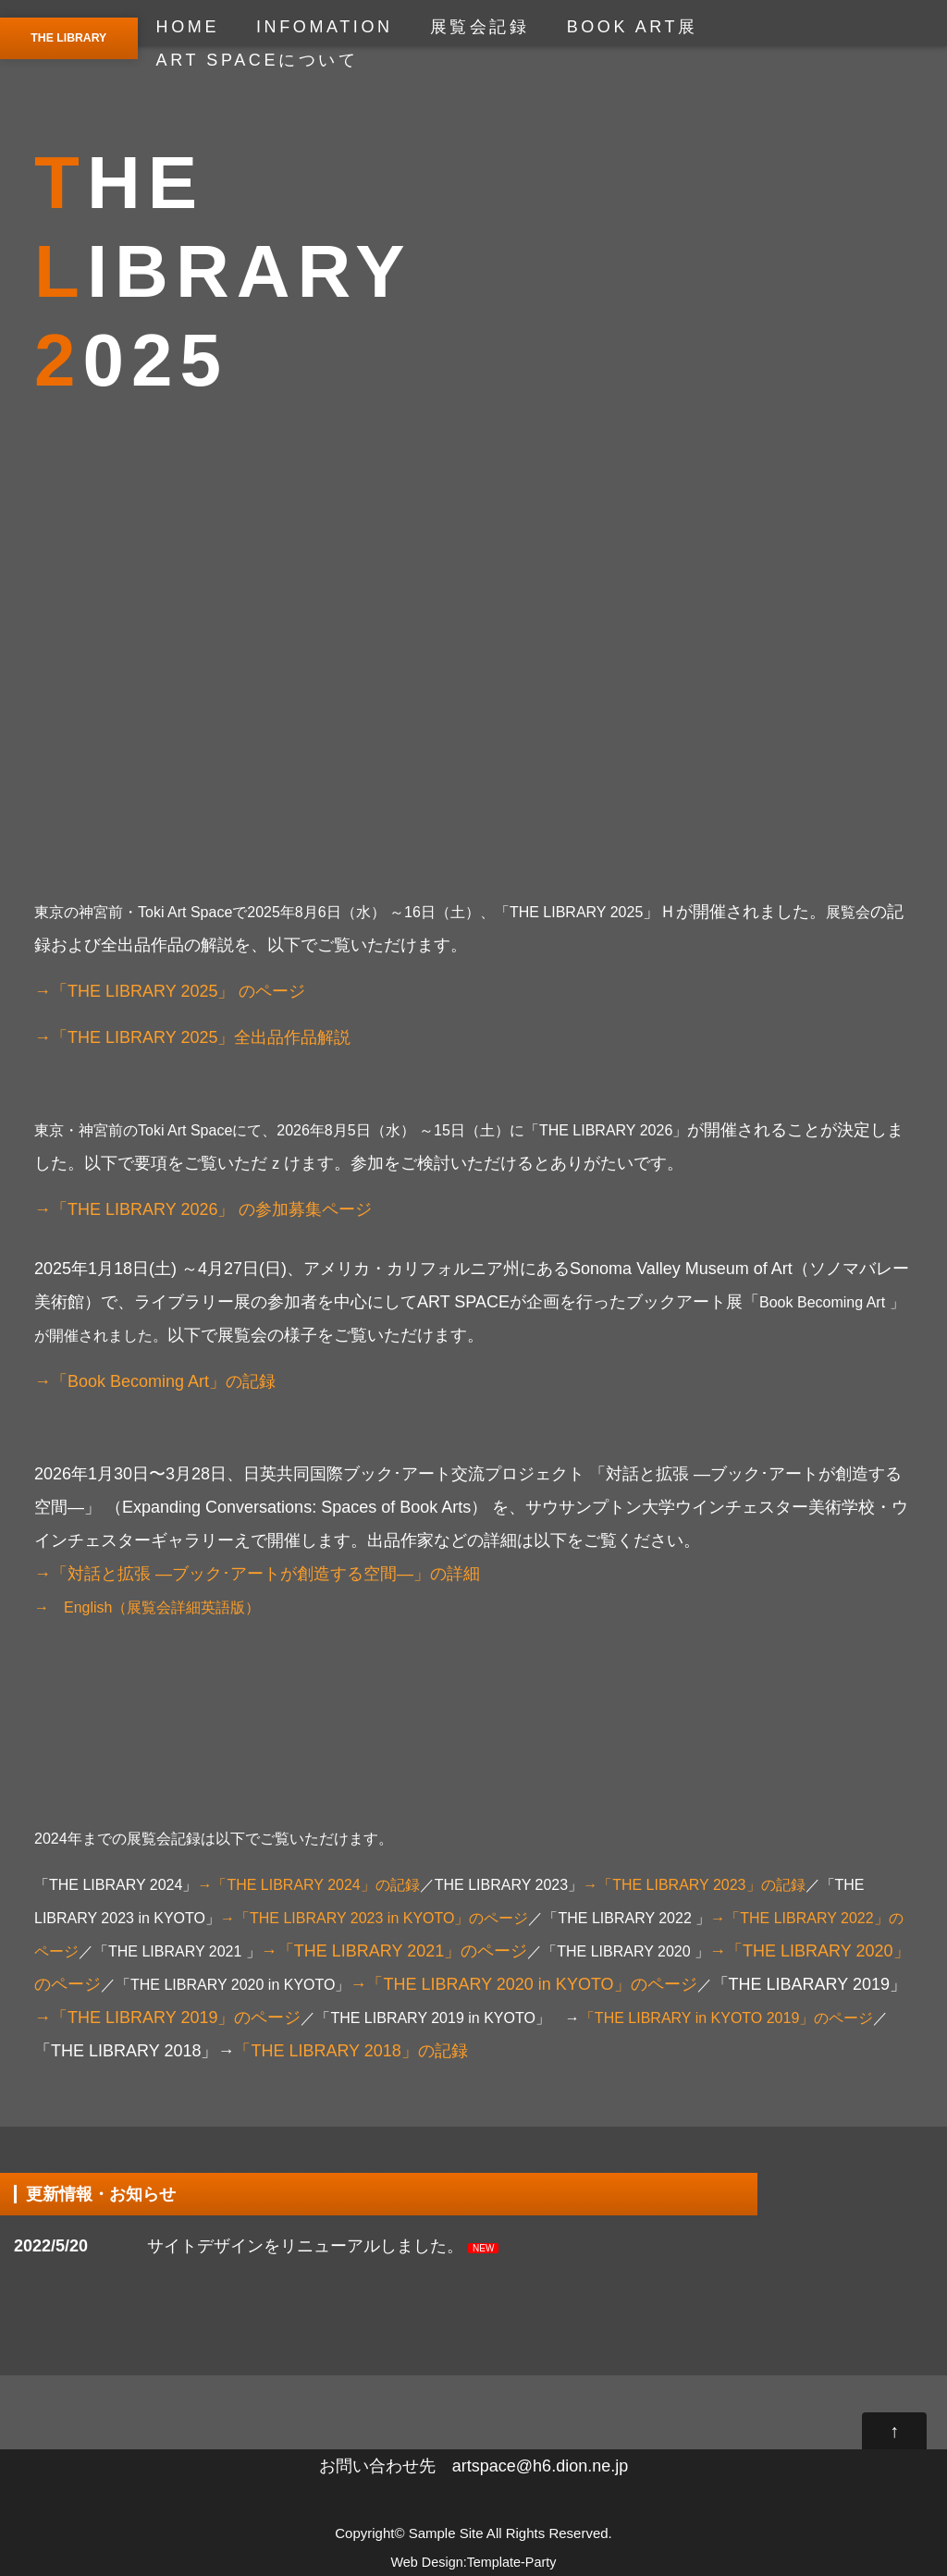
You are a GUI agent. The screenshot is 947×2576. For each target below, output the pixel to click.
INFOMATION (324, 27)
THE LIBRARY (68, 37)
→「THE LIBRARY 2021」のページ (394, 1951)
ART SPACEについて (257, 60)
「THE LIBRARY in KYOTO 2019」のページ (726, 2018)
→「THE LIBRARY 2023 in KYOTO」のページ (374, 1918)
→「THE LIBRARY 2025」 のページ (169, 991)
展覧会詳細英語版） (193, 1607)
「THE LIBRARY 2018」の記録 (350, 2051)
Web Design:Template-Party (474, 2562)
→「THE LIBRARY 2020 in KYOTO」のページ (530, 1984)
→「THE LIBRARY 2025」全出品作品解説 (192, 1037)
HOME (187, 27)
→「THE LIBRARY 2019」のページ (167, 2017)
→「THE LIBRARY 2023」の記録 (694, 1885)
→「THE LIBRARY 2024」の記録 (308, 1885)
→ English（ (80, 1607)
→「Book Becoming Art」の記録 (155, 1381)
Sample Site (446, 2533)
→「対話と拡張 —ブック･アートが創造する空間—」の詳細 (257, 1573)
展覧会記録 (480, 27)
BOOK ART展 (632, 27)
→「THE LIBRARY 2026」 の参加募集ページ (203, 1209)
